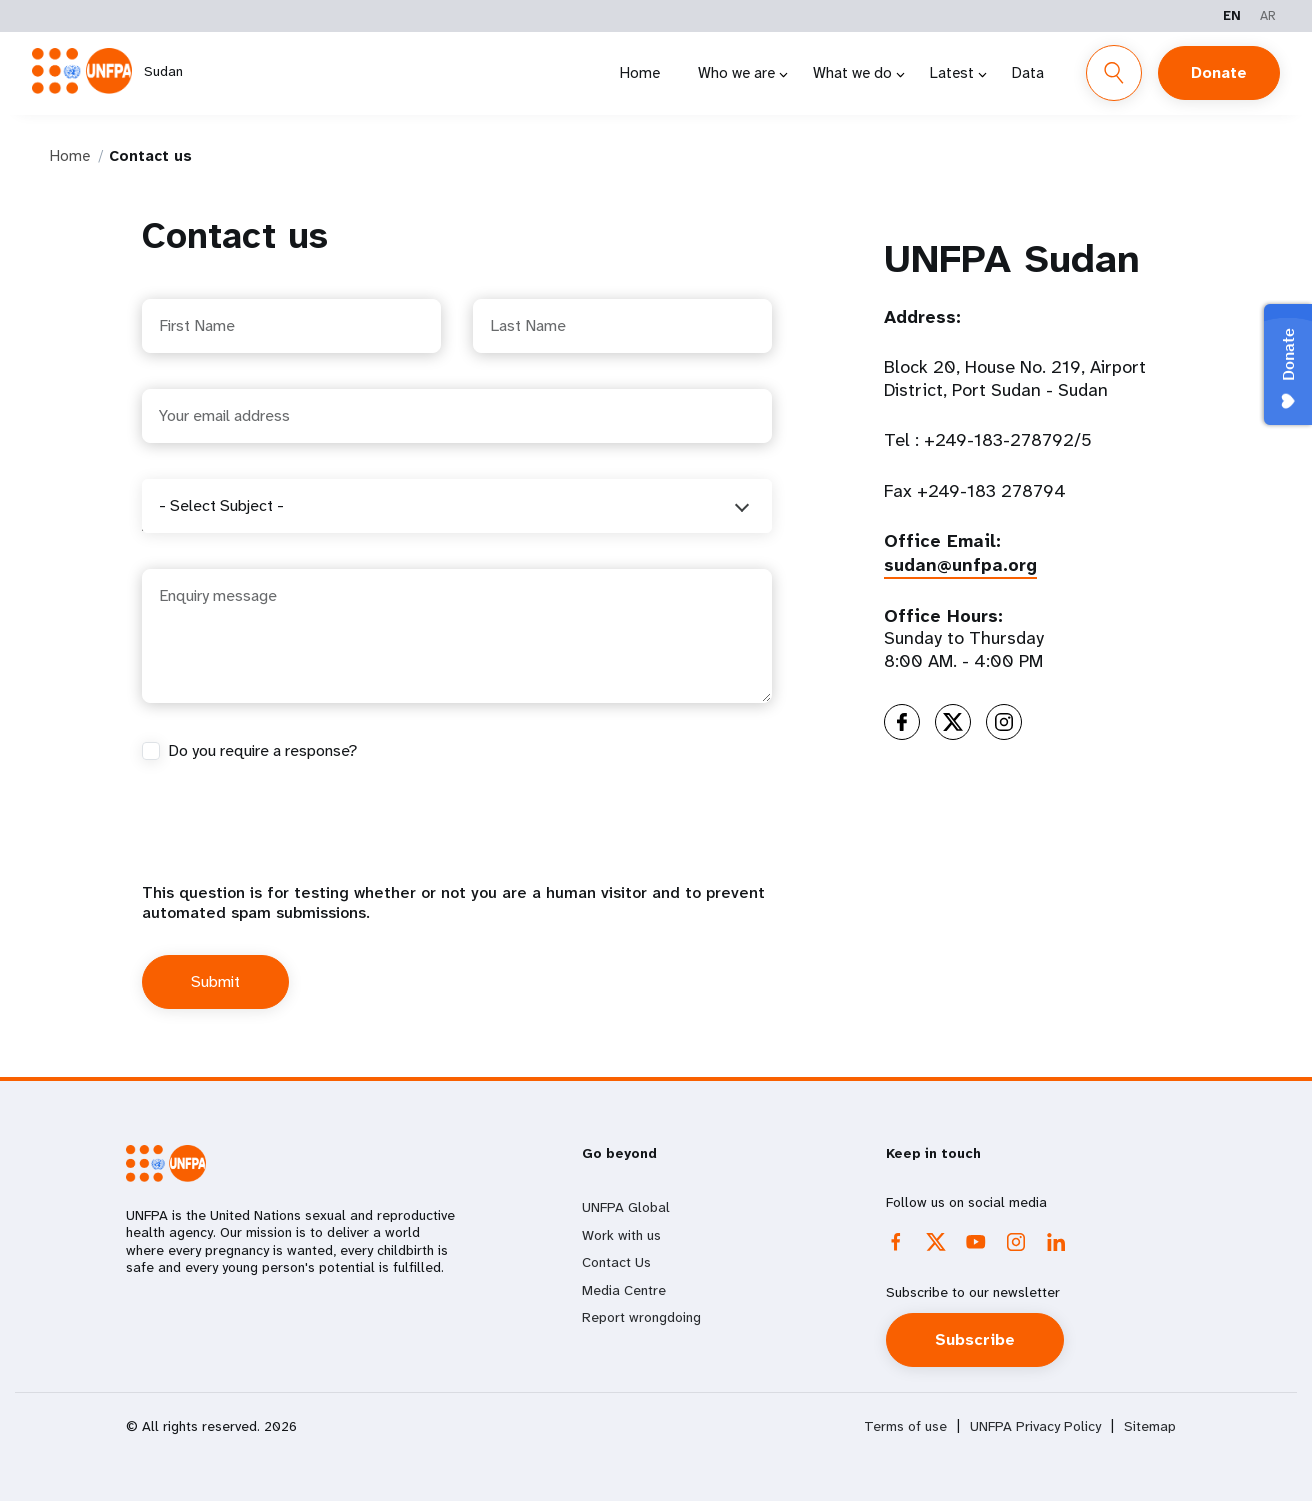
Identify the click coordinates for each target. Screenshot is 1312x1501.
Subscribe (975, 1339)
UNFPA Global (626, 1207)
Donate (1219, 72)
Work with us (621, 1235)
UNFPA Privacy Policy (1035, 1426)
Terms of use (905, 1426)
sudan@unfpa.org (960, 565)
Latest (952, 73)
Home (640, 73)
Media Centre (624, 1290)
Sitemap (1150, 1426)
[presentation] (294, 844)
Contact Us (616, 1262)
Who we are (736, 73)
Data (1028, 73)
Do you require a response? (262, 751)
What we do (852, 73)
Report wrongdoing (641, 1317)
